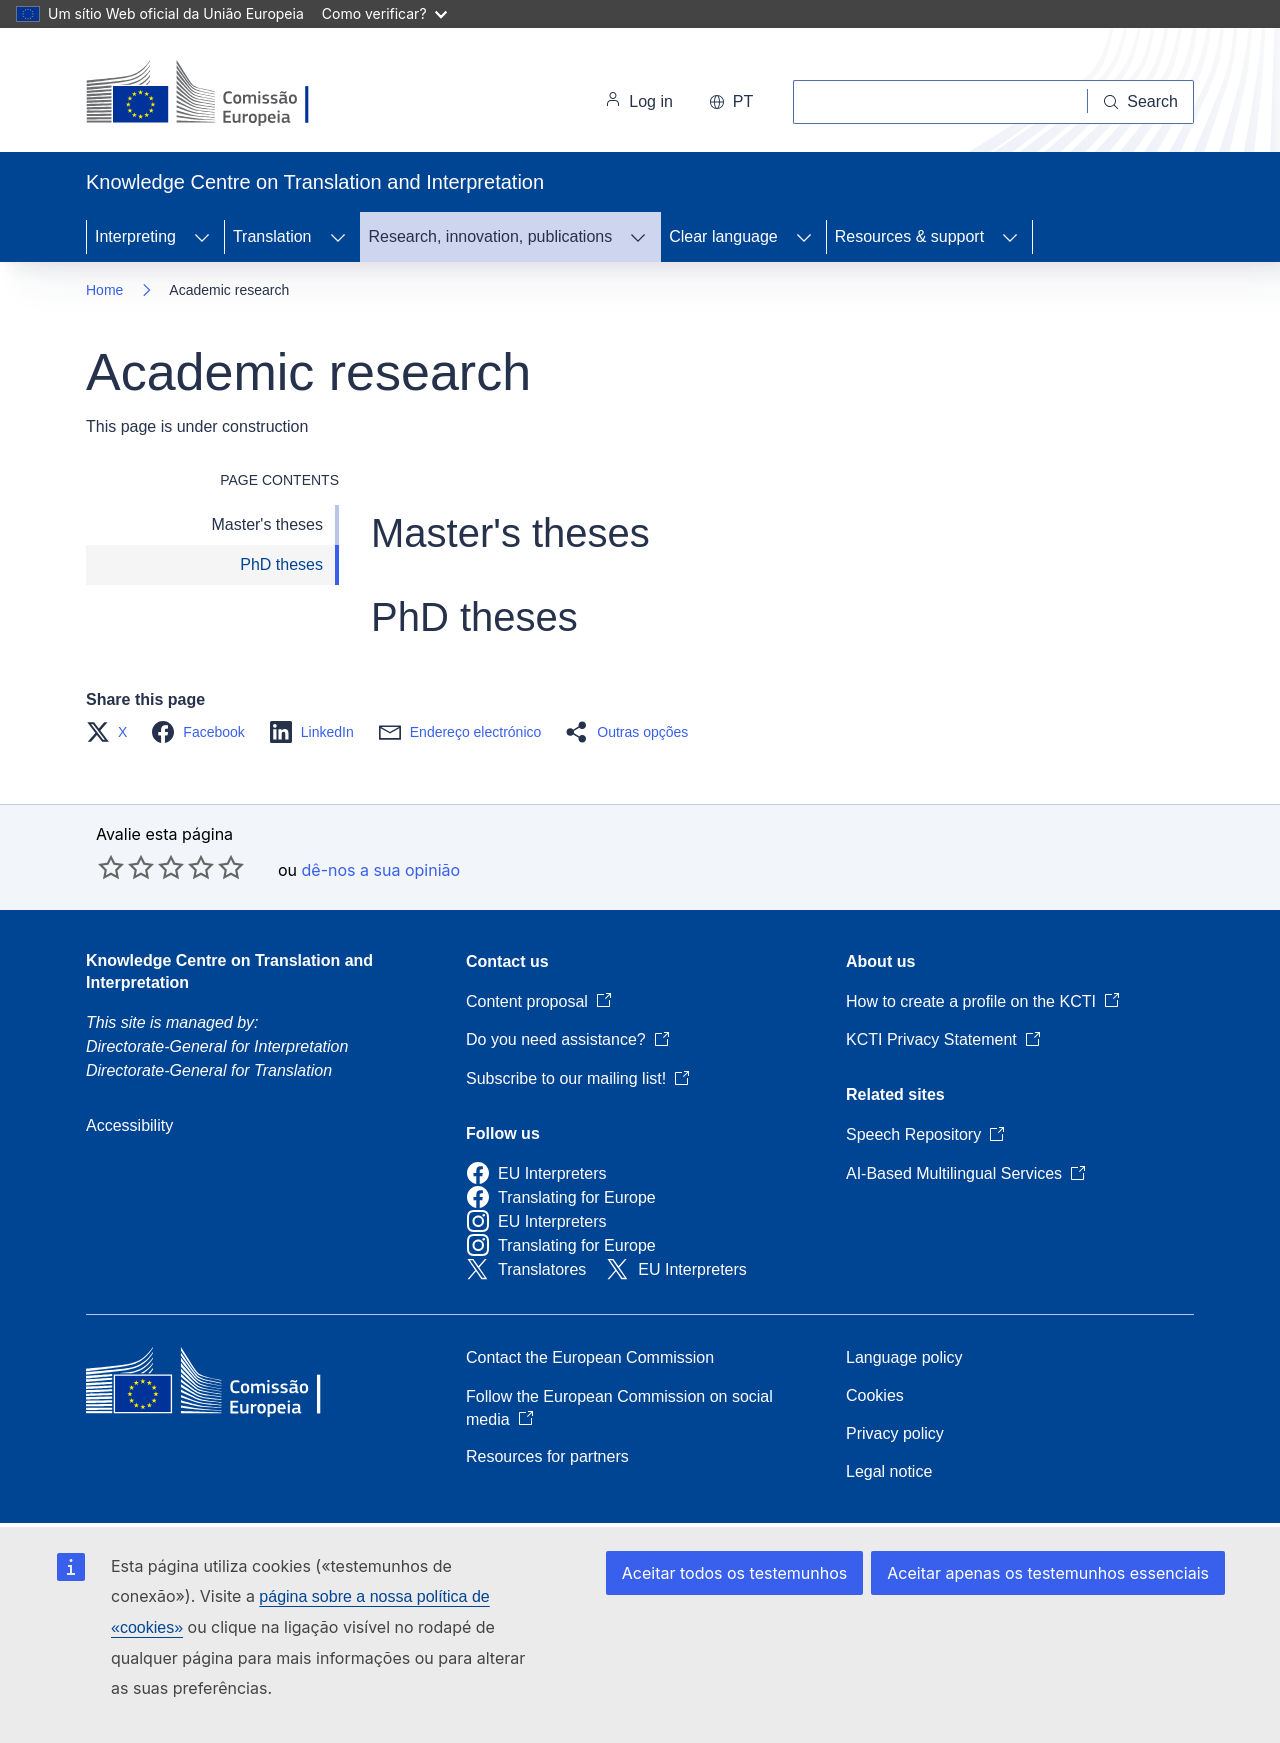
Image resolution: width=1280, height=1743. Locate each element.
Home (104, 290)
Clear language (723, 236)
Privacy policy (895, 1433)
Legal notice (889, 1471)
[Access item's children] (202, 237)
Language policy (904, 1357)
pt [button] (731, 101)
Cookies (875, 1395)
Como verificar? (384, 13)
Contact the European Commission (590, 1357)
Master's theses (267, 524)
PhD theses (281, 564)
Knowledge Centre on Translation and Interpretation (229, 971)
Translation (272, 236)
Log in (639, 102)
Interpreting (135, 236)
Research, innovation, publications (491, 236)
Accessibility (129, 1125)
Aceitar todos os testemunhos (734, 1573)
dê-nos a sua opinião (381, 870)
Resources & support (909, 236)
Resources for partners (547, 1456)
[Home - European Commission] (223, 94)
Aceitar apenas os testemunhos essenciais (1048, 1573)
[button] (112, 732)
